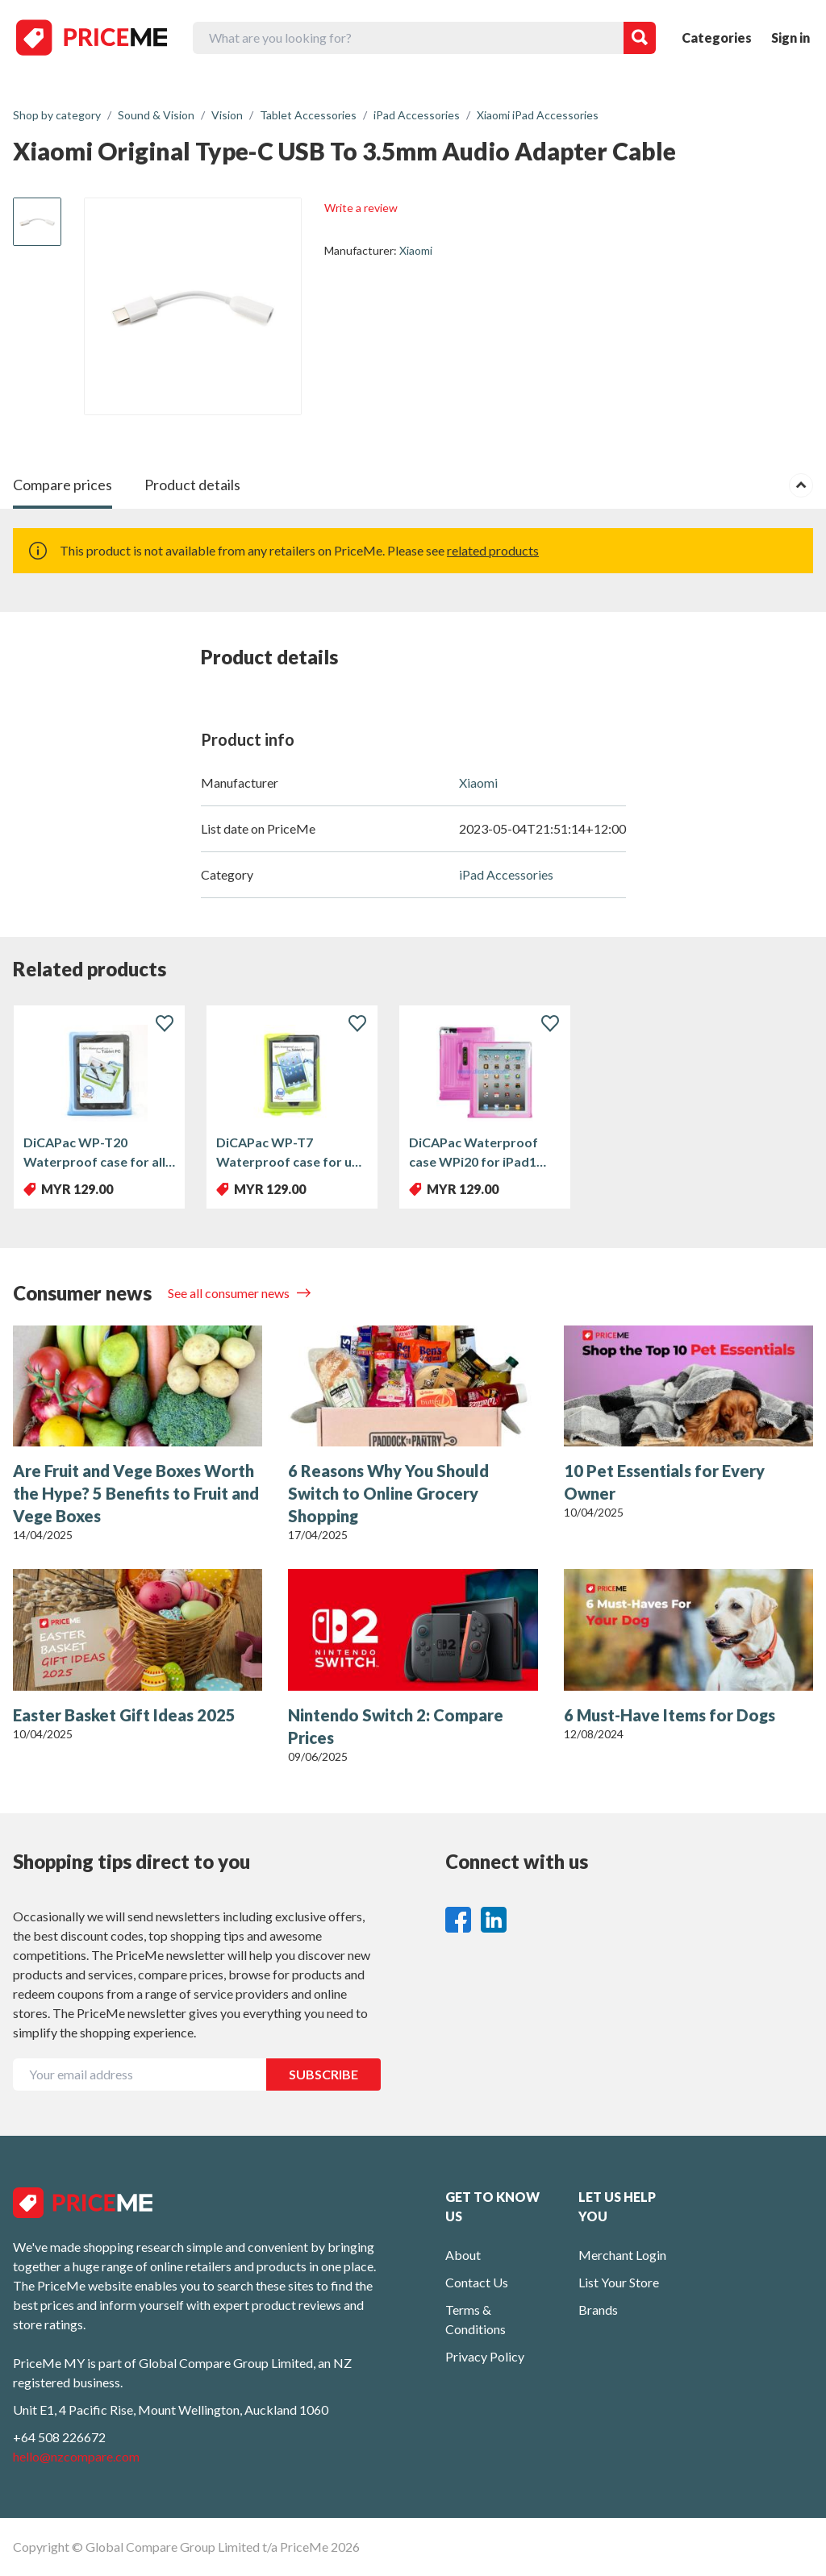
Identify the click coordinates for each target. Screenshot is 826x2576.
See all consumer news (230, 1292)
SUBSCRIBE (323, 2074)
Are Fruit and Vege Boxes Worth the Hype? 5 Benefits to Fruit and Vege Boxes (136, 1493)
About (463, 2254)
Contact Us (476, 2282)
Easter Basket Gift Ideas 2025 (124, 1715)
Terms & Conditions (475, 2319)
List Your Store (618, 2282)
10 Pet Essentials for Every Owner (664, 1482)
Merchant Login (622, 2254)
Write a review (361, 207)
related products (493, 550)
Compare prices (62, 484)
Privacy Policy (484, 2356)
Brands (598, 2309)
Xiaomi (415, 250)
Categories (717, 37)
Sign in (790, 37)
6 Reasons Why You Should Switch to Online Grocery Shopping (388, 1493)
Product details (192, 484)
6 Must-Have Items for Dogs (669, 1715)
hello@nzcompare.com (76, 2456)
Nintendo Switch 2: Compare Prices (395, 1726)
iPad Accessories (506, 874)
